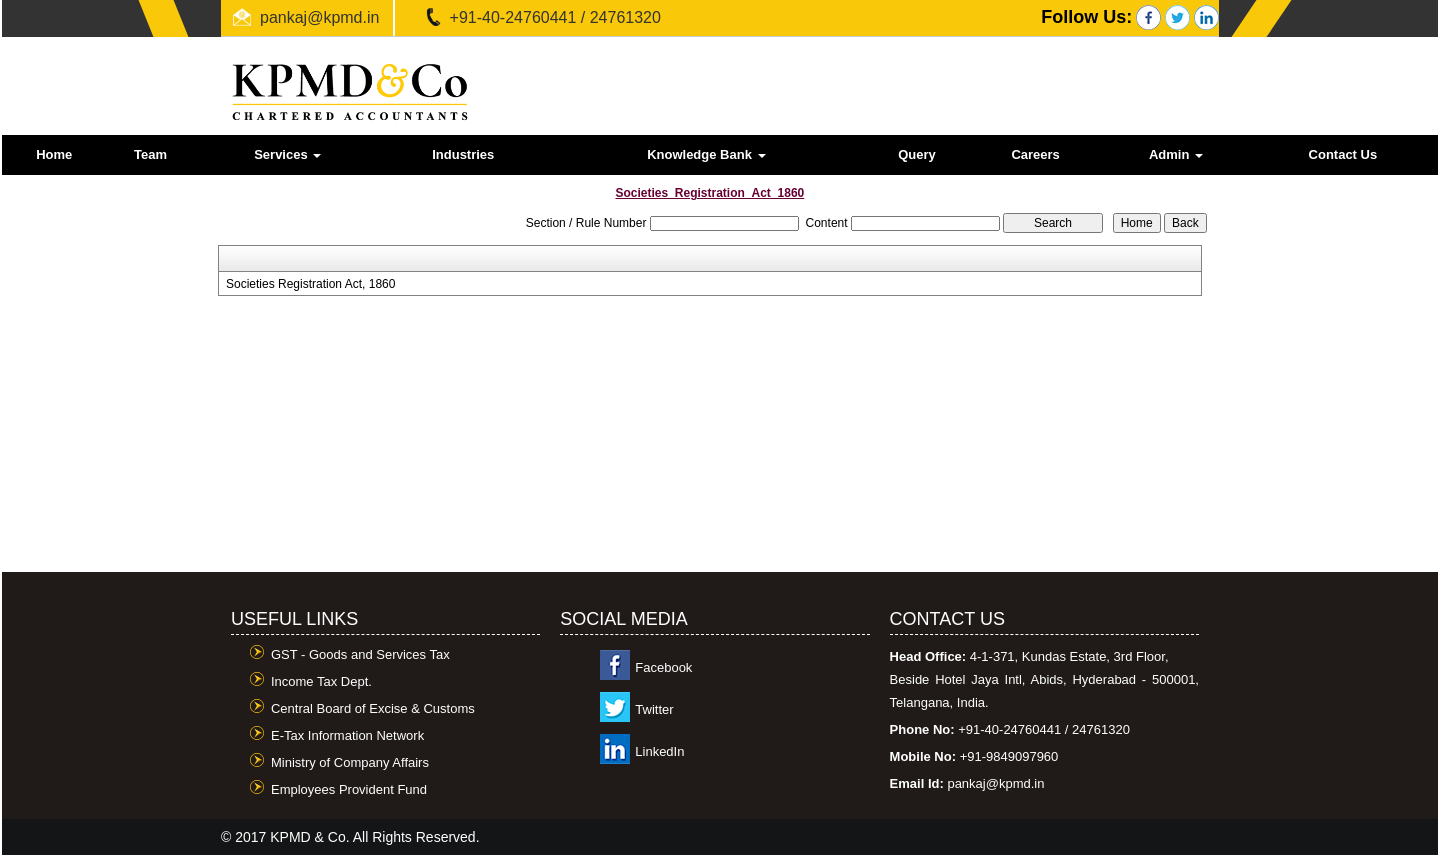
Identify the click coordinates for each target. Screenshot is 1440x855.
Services (287, 154)
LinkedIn (659, 751)
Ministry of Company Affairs (350, 762)
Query (917, 154)
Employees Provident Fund (349, 789)
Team (150, 154)
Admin (1176, 154)
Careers (1035, 154)
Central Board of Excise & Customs (373, 708)
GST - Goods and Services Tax (360, 654)
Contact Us (1343, 154)
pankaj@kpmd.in (319, 17)
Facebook (663, 667)
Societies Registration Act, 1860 (310, 284)
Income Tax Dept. (321, 681)
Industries (463, 154)
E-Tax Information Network (347, 735)
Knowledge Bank (706, 154)
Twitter (654, 709)
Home (54, 154)
